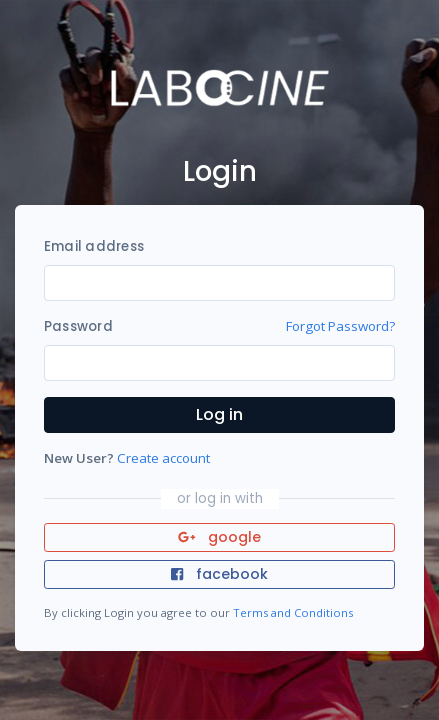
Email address (94, 246)
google (219, 537)
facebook (219, 574)
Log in (219, 414)
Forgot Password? (340, 326)
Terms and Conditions (293, 612)
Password (78, 326)
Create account (163, 458)
